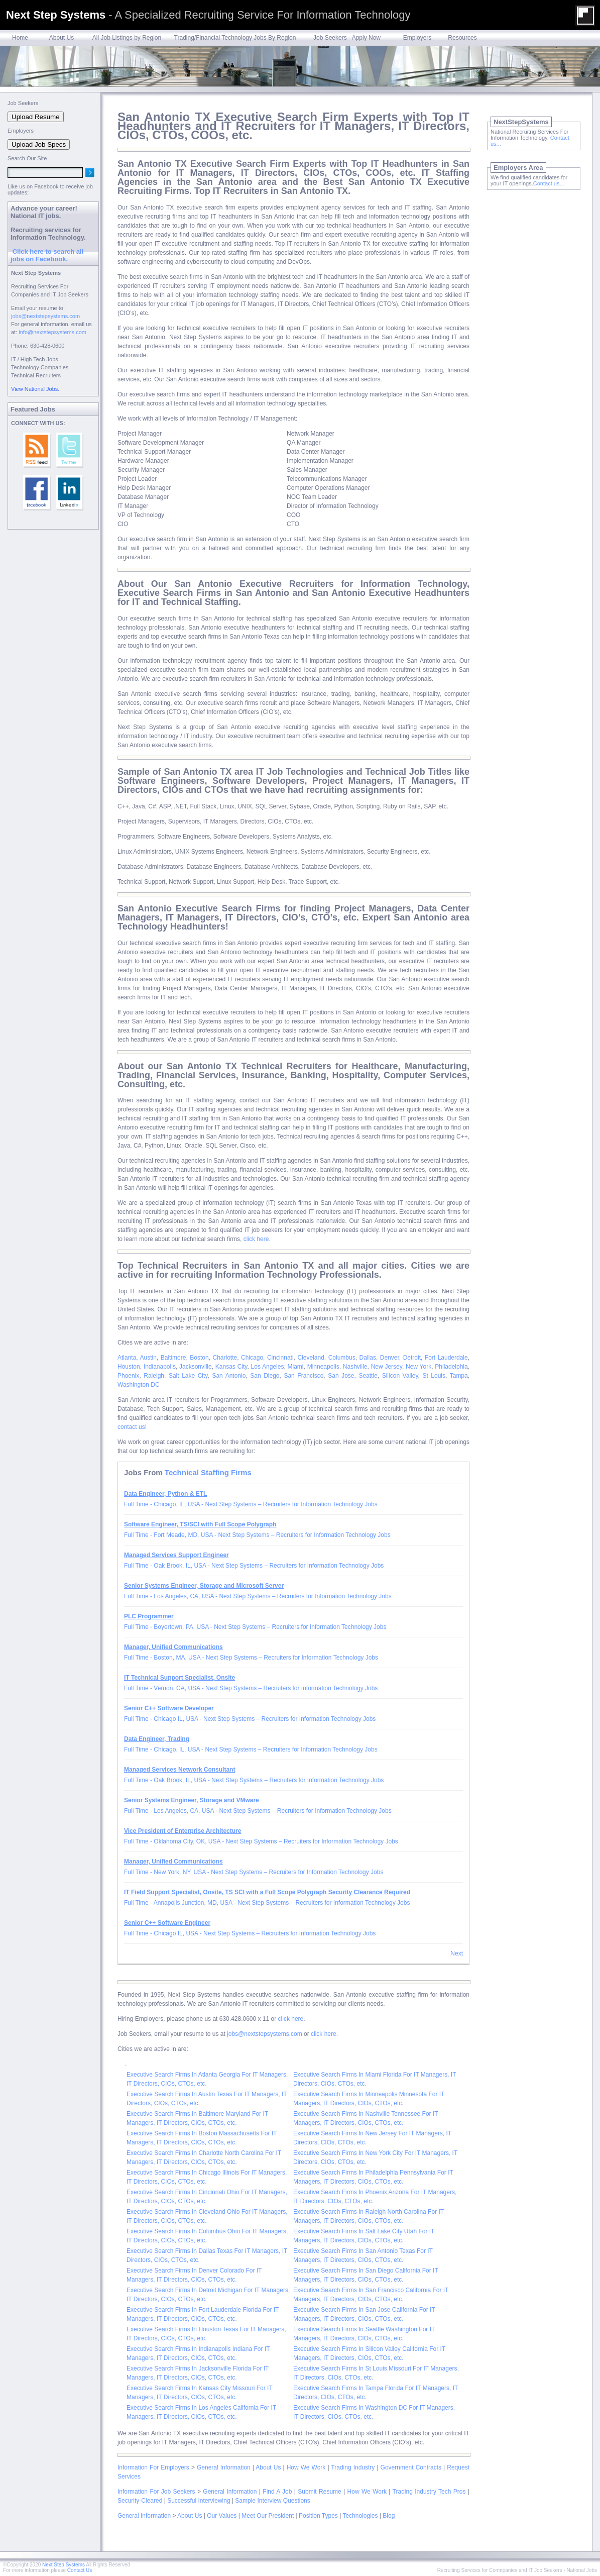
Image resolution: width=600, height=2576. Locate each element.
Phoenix (128, 1375)
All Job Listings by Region (126, 37)
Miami (296, 1366)
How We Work (306, 2467)
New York (418, 1366)
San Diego (264, 1375)
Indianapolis (160, 1366)
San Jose (341, 1375)
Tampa (459, 1375)
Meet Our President (268, 2515)
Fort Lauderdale (446, 1357)
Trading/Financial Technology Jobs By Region (235, 37)
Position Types (318, 2515)
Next (456, 1953)
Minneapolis (323, 1366)
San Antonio (229, 1375)
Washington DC (138, 1384)
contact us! (132, 1426)
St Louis (433, 1375)
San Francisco (303, 1375)
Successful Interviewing (198, 2500)
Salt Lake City (188, 1375)
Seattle (367, 1375)
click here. (257, 1239)
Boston (199, 1357)
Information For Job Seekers (156, 2491)
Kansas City (231, 1366)
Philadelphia (451, 1366)
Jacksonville (195, 1366)
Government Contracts (411, 2467)
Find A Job (277, 2491)
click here (291, 2018)
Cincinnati (280, 1357)
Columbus (341, 1357)
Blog (389, 2515)
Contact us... (548, 183)
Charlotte (224, 1357)
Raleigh (154, 1375)
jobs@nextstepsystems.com (264, 2033)
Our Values (221, 2515)
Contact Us (79, 2570)
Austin (148, 1357)
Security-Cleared (139, 2500)
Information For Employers (153, 2467)
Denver (389, 1357)
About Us (61, 37)
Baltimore (173, 1357)
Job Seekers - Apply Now (347, 37)
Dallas (367, 1357)
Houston (128, 1366)
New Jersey (386, 1366)
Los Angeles (267, 1366)
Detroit (412, 1357)
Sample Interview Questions (272, 2500)
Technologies (360, 2515)
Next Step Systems (63, 2564)
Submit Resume (319, 2491)
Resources (462, 37)
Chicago (252, 1357)
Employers (417, 37)
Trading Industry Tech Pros (429, 2491)
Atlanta (126, 1357)
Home (20, 37)
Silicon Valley (400, 1375)
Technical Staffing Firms (208, 1472)
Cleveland (310, 1357)
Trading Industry (353, 2467)
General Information (224, 2467)
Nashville (355, 1366)
